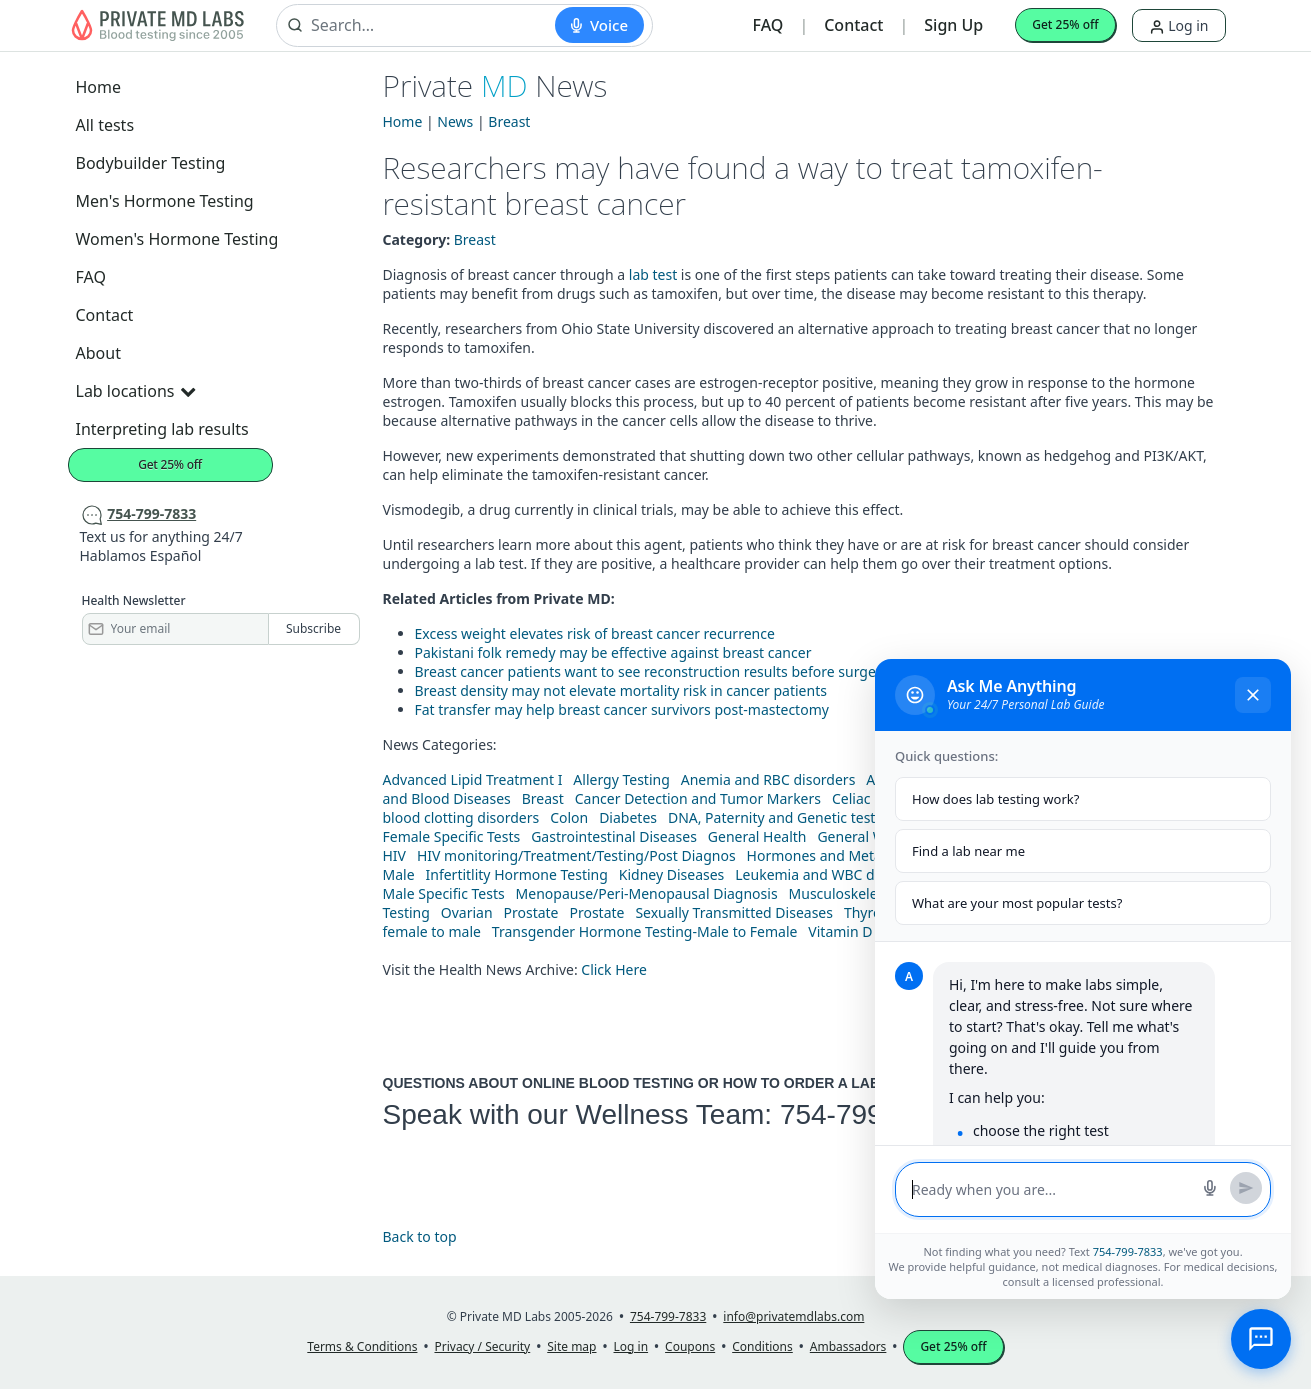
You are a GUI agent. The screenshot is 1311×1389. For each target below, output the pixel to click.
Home (99, 87)
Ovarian (467, 912)
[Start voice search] (599, 25)
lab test (653, 274)
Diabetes (628, 817)
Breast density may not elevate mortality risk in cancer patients (621, 690)
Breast (509, 121)
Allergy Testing (621, 779)
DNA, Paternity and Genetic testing (782, 817)
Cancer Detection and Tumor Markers (698, 798)
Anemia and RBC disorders (768, 779)
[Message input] (1051, 1189)
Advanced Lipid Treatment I (473, 779)
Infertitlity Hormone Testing (516, 874)
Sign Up (953, 25)
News (455, 121)
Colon (569, 817)
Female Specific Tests (452, 836)
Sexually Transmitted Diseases (734, 912)
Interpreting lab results (162, 429)
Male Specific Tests (444, 893)
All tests (105, 125)
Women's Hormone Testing (177, 239)
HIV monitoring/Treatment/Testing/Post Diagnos (576, 855)
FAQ (768, 25)
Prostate (531, 912)
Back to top (420, 1236)
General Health (757, 836)
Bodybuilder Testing (151, 163)
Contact (853, 25)
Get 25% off (1065, 24)
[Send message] (1246, 1188)
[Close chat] (1253, 695)
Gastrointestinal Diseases (614, 836)
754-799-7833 (867, 1114)
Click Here (614, 969)
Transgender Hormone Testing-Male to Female (645, 931)
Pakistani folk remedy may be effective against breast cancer (613, 652)
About (98, 353)
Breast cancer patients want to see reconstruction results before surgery (652, 671)
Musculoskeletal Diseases (872, 893)
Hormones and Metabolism (836, 855)
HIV (395, 855)
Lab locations (136, 391)
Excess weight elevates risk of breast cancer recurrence (595, 633)
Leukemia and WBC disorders (831, 874)
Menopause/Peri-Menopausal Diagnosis (647, 893)
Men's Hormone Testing (165, 201)
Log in (1179, 25)
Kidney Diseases (672, 874)
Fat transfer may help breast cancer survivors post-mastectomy (622, 709)
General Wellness (873, 836)
